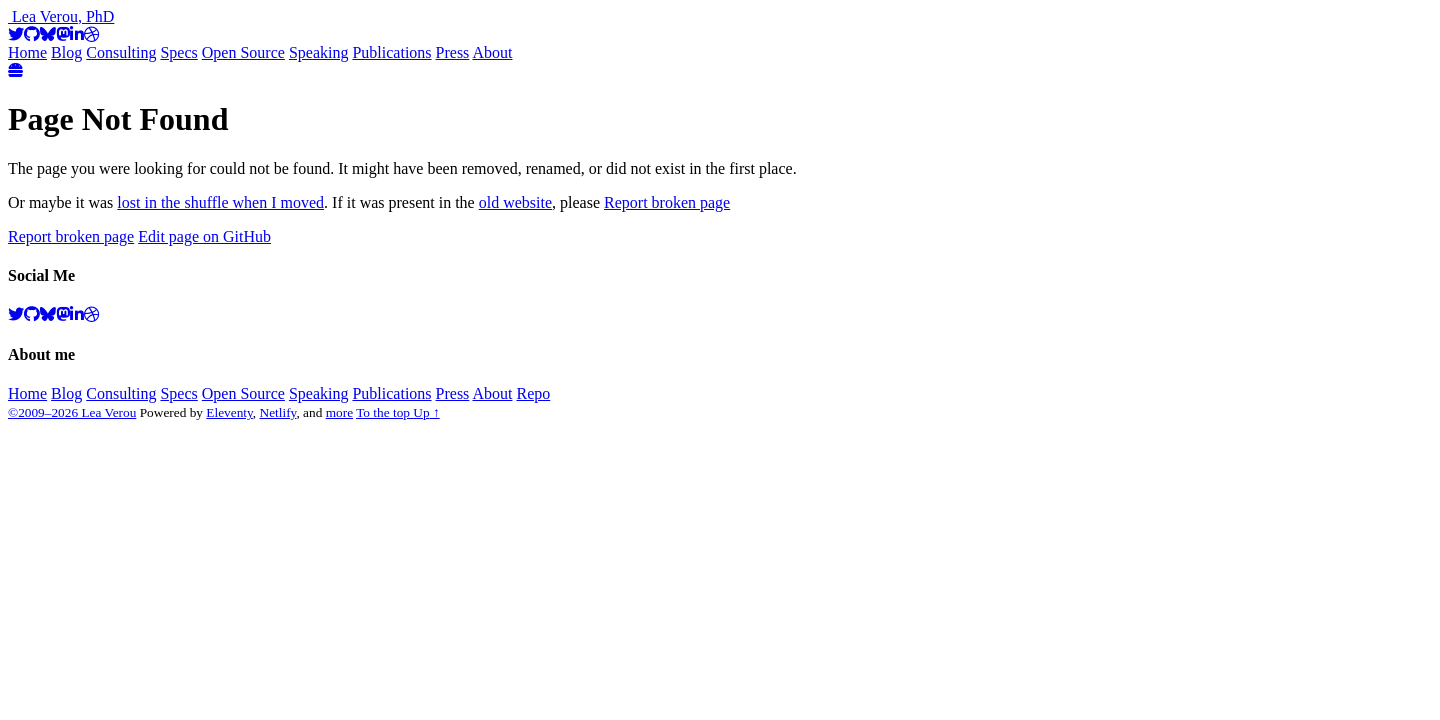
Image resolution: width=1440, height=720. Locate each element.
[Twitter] (16, 34)
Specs (178, 52)
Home (27, 52)
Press (453, 52)
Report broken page (667, 202)
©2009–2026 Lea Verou (72, 412)
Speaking (319, 52)
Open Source (243, 52)
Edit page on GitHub (204, 236)
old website (515, 202)
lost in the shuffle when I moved (220, 202)
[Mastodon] (63, 34)
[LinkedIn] (77, 34)
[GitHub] (32, 34)
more (339, 412)
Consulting (121, 52)
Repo (533, 393)
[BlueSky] (48, 34)
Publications (391, 52)
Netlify (278, 412)
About (492, 52)
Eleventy (229, 412)
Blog (66, 52)
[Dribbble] (92, 34)
